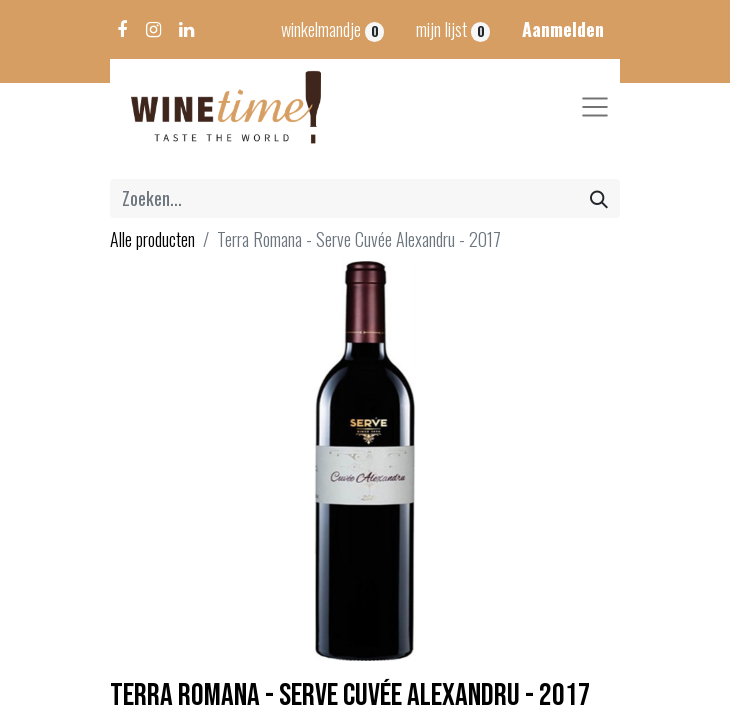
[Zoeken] (599, 198)
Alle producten (152, 239)
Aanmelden (563, 29)
